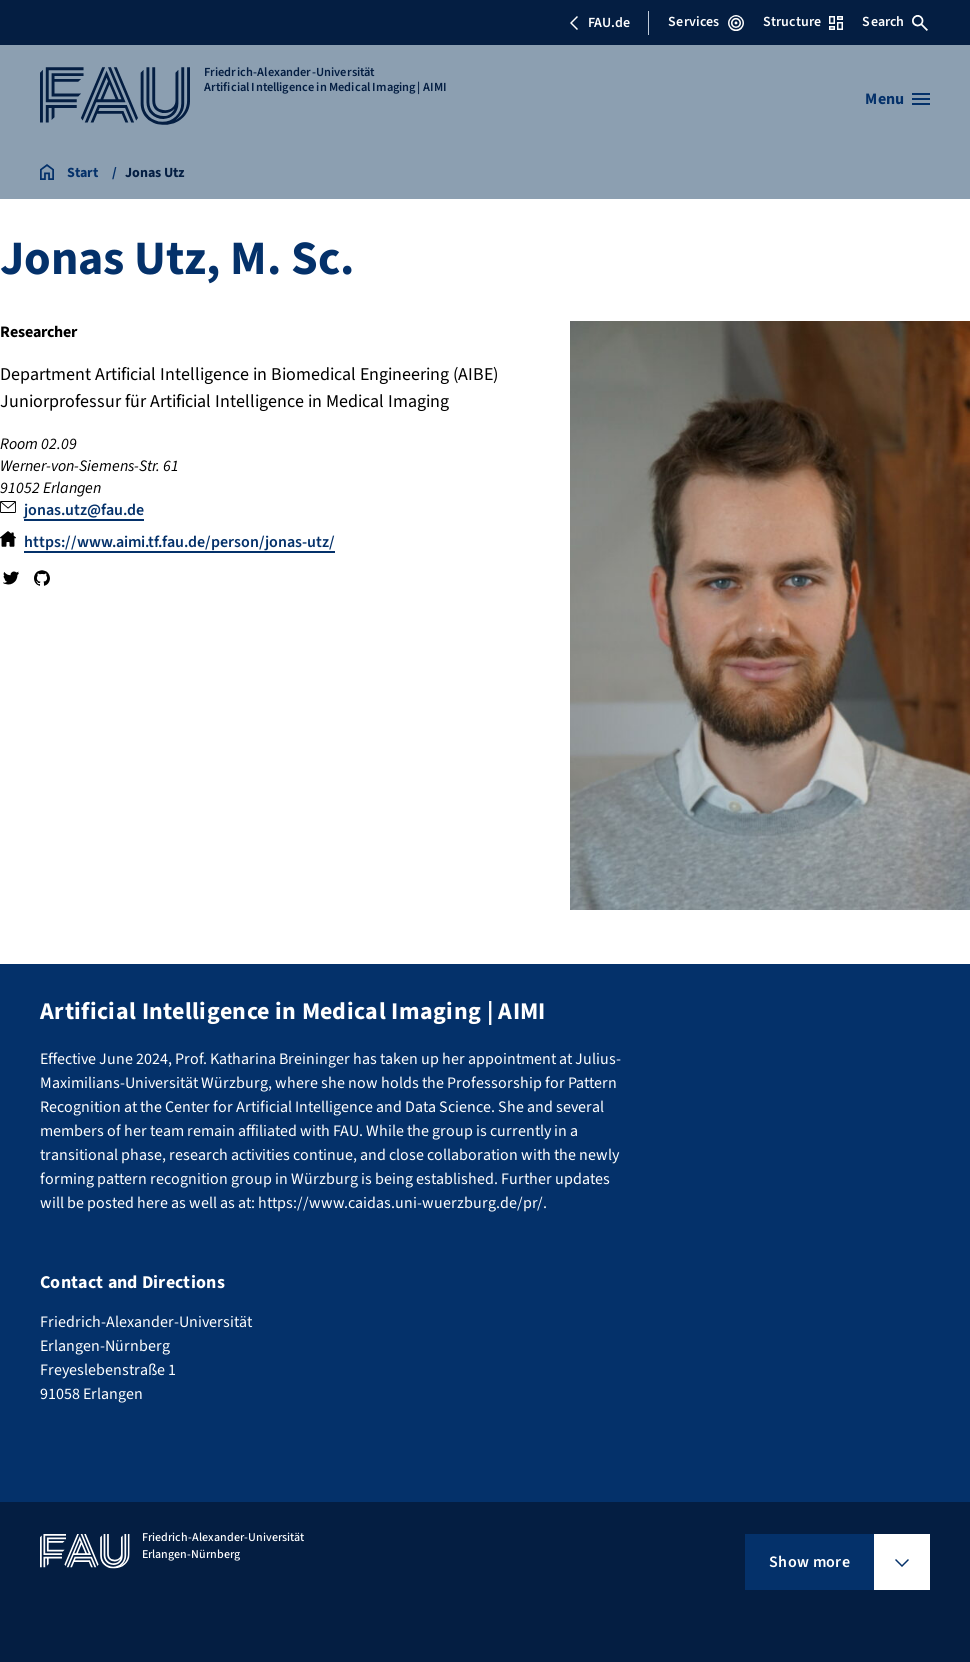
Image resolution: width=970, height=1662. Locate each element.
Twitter (11, 578)
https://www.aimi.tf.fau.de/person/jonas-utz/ (179, 542)
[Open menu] (897, 99)
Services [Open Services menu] (705, 22)
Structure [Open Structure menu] (803, 22)
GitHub (41, 578)
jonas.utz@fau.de (84, 510)
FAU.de (599, 23)
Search (895, 22)
